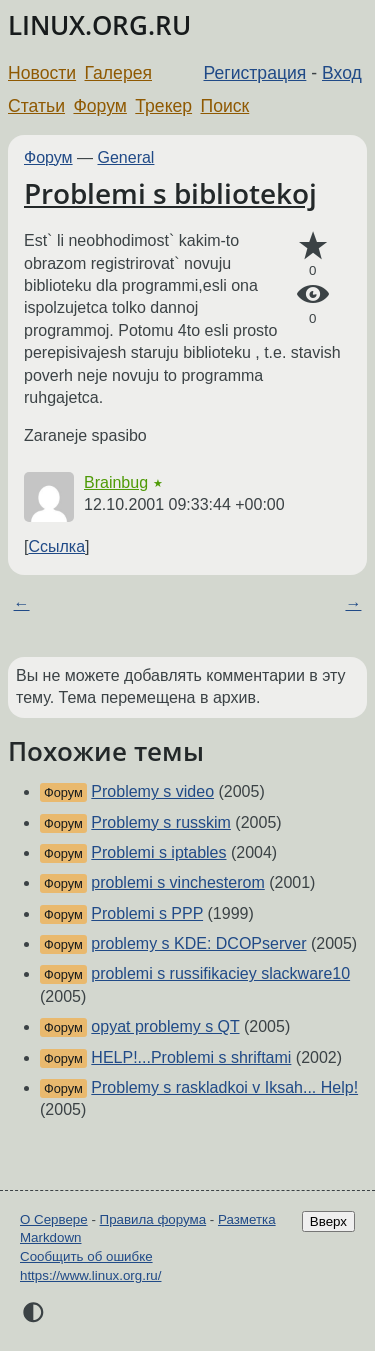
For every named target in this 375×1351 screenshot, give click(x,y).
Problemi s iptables (158, 852)
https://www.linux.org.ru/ (90, 1275)
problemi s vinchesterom (177, 882)
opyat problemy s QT (165, 1026)
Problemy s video (152, 791)
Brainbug (116, 482)
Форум (99, 106)
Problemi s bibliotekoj (170, 193)
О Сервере (54, 1219)
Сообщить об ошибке (86, 1256)
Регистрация (255, 73)
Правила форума (153, 1219)
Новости (42, 73)
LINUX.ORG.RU (99, 25)
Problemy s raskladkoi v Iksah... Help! (224, 1087)
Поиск (225, 106)
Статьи (36, 106)
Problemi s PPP (147, 913)
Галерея (118, 73)
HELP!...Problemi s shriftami (191, 1057)
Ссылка (56, 546)
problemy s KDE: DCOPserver (198, 943)
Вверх (328, 1221)
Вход (342, 73)
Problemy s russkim (161, 822)
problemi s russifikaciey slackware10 (220, 973)
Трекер (163, 106)
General (126, 157)
